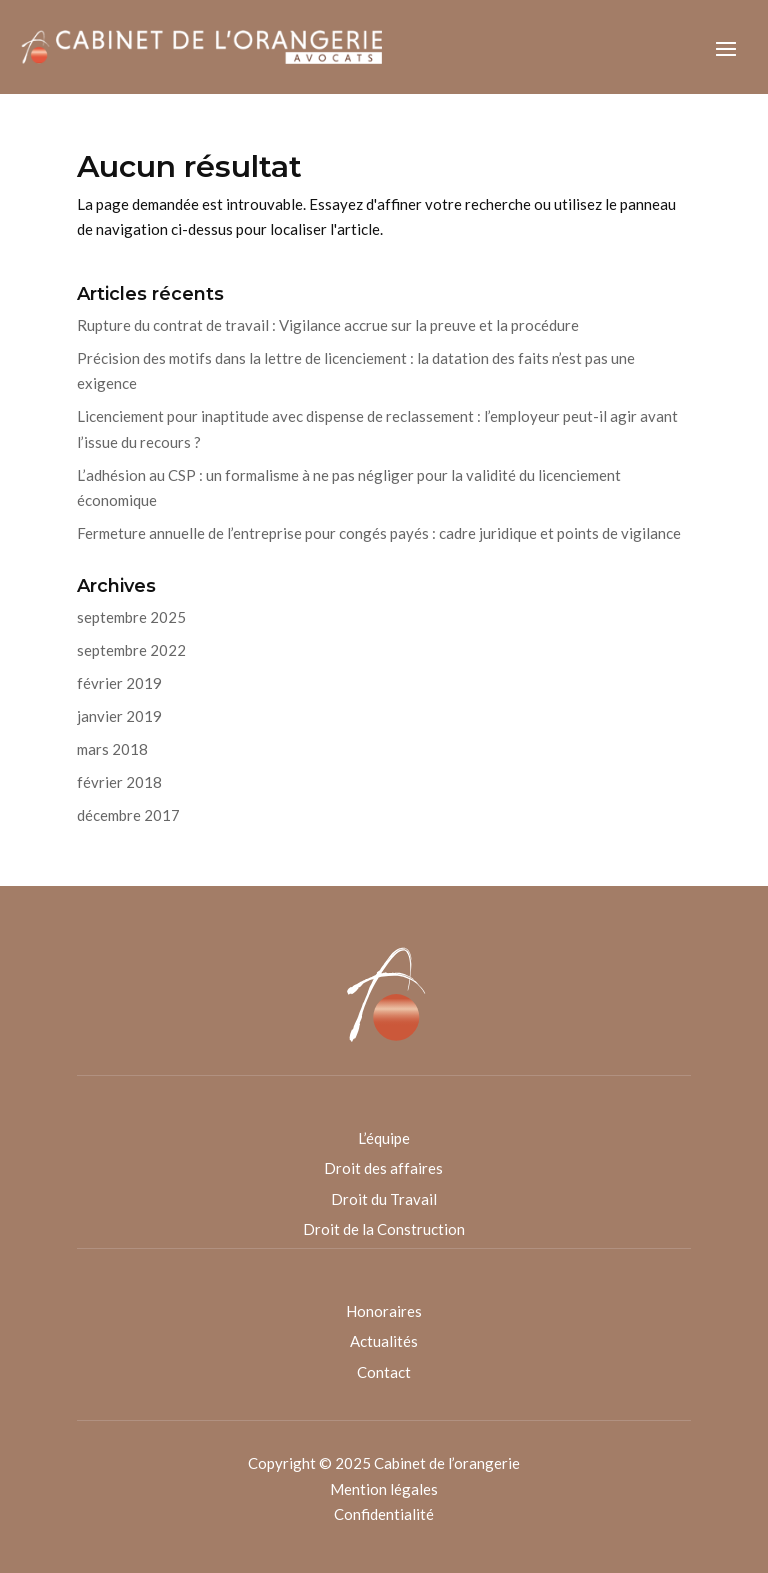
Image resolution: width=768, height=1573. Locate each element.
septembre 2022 (131, 650)
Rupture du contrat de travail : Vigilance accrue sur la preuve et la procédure (328, 325)
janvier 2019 (119, 716)
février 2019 (119, 683)
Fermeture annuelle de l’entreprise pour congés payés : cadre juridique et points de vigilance (379, 533)
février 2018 (119, 782)
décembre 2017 (128, 815)
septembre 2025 (131, 617)
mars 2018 (112, 749)
